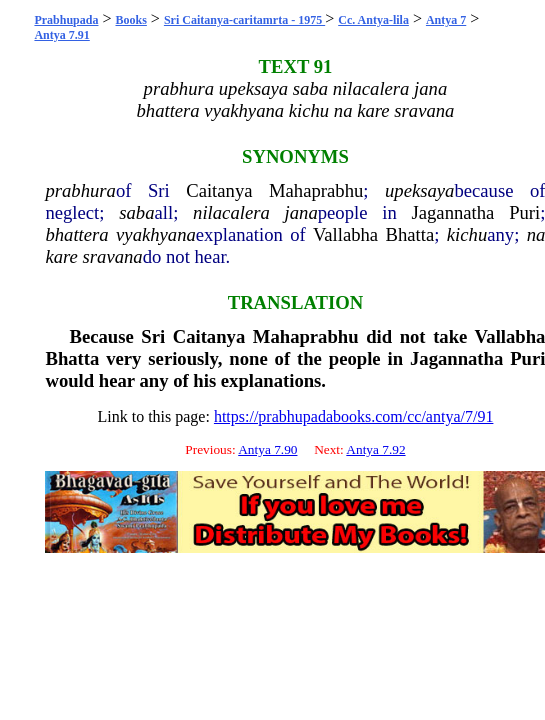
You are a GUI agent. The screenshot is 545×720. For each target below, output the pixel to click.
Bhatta (410, 234)
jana (301, 212)
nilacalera (231, 212)
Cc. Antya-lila (373, 20)
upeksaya (419, 190)
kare (61, 256)
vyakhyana (156, 234)
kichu (467, 234)
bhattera (76, 234)
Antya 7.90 (267, 449)
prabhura (80, 190)
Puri (524, 212)
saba (136, 212)
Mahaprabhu (316, 190)
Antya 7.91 (61, 35)
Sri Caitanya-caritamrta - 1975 (244, 20)
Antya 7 (446, 20)
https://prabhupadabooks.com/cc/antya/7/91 (354, 416)
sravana (113, 256)
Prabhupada (66, 20)
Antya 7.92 (375, 449)
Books (131, 20)
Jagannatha (452, 212)
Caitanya (219, 190)
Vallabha (345, 234)
